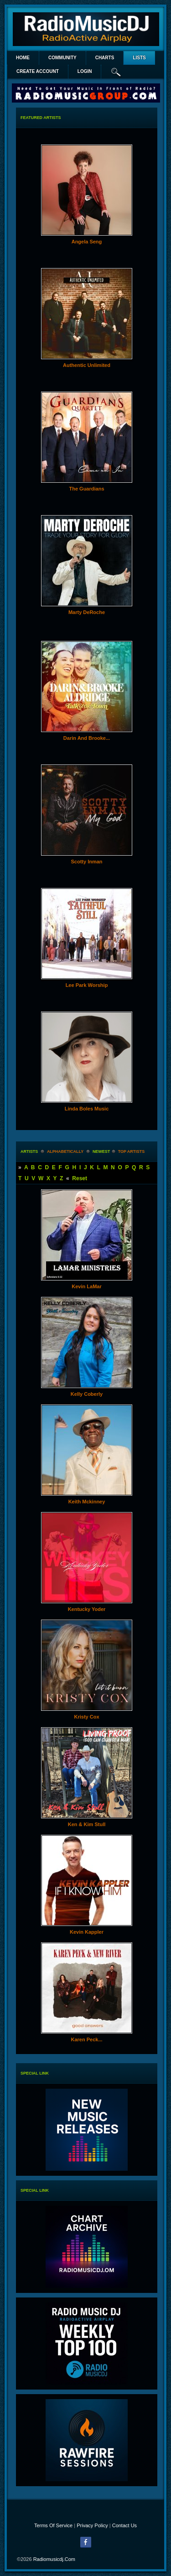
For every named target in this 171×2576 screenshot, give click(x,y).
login (85, 71)
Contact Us (124, 2525)
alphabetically (65, 1151)
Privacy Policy (92, 2525)
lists (139, 57)
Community (62, 57)
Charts (104, 57)
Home (23, 57)
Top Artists (131, 1151)
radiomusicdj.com (54, 2559)
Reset (79, 1178)
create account (37, 71)
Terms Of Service (53, 2525)
